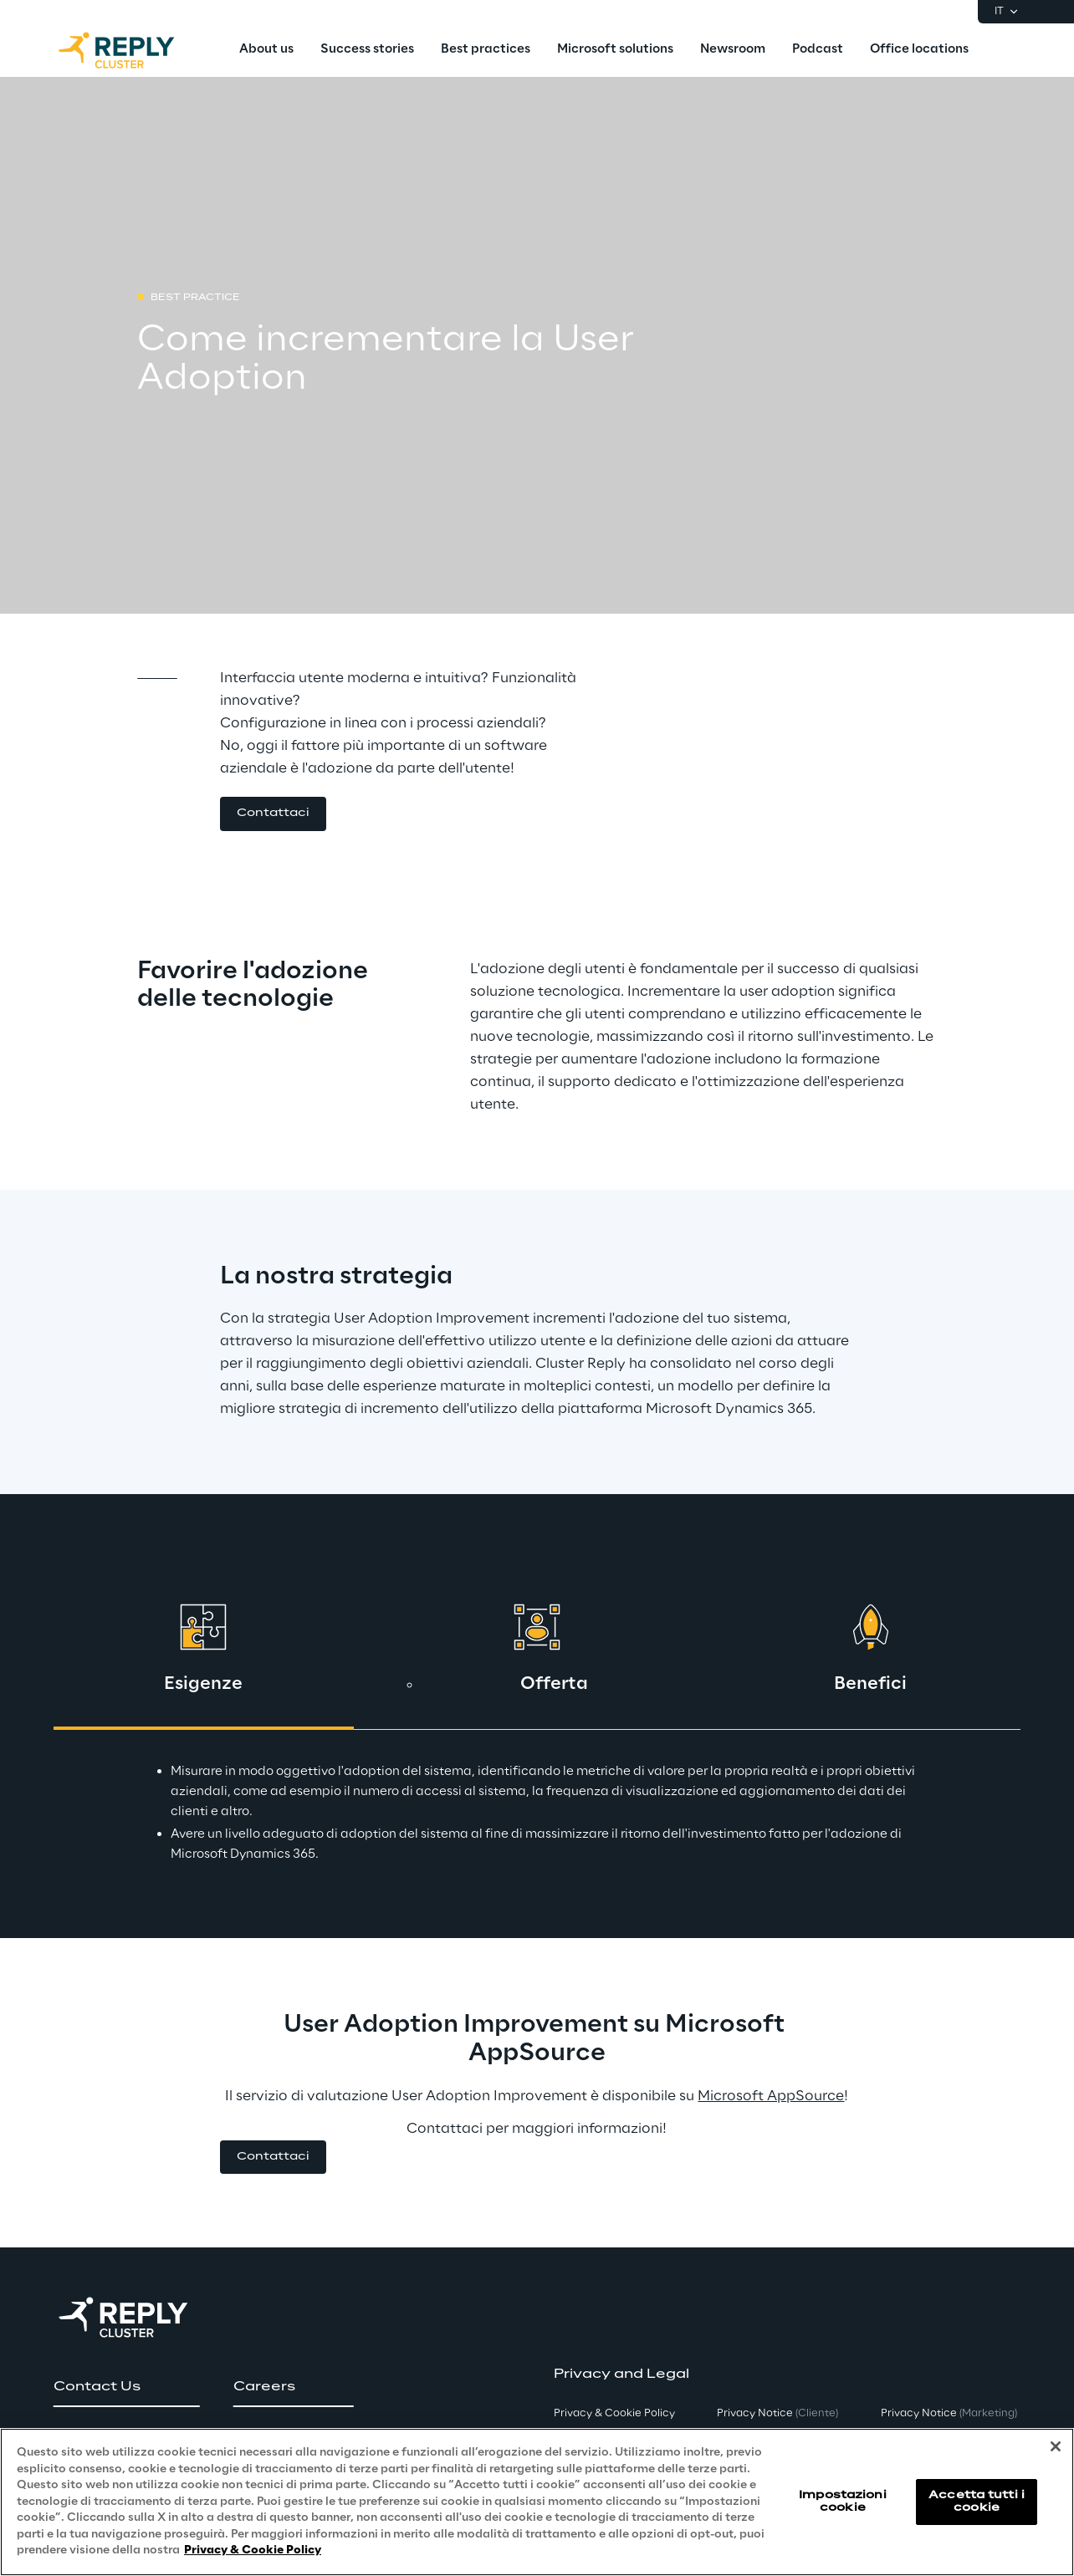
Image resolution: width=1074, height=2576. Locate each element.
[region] (537, 2502)
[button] (273, 814)
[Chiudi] (1055, 2446)
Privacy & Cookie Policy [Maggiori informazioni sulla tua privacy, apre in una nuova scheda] (252, 2550)
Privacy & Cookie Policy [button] (614, 2413)
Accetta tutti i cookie (976, 2501)
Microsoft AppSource (771, 2096)
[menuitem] (266, 50)
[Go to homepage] (133, 50)
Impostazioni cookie (842, 2501)
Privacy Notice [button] (777, 2413)
